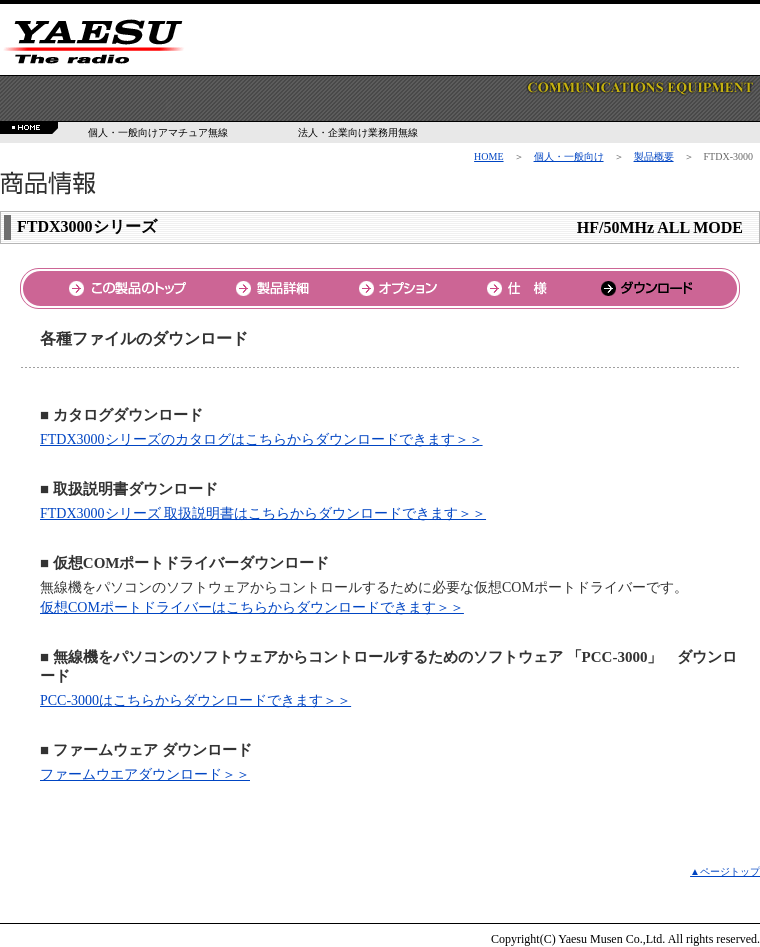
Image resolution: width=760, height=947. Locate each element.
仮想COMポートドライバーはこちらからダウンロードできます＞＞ (252, 607)
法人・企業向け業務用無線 (358, 132)
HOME (488, 156)
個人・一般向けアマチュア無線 (158, 132)
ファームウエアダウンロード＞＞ (145, 774)
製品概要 (654, 156)
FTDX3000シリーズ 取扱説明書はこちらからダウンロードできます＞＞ (263, 513)
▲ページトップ (725, 871)
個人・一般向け (569, 156)
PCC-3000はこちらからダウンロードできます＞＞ (195, 700)
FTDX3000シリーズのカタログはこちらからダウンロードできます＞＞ (261, 439)
